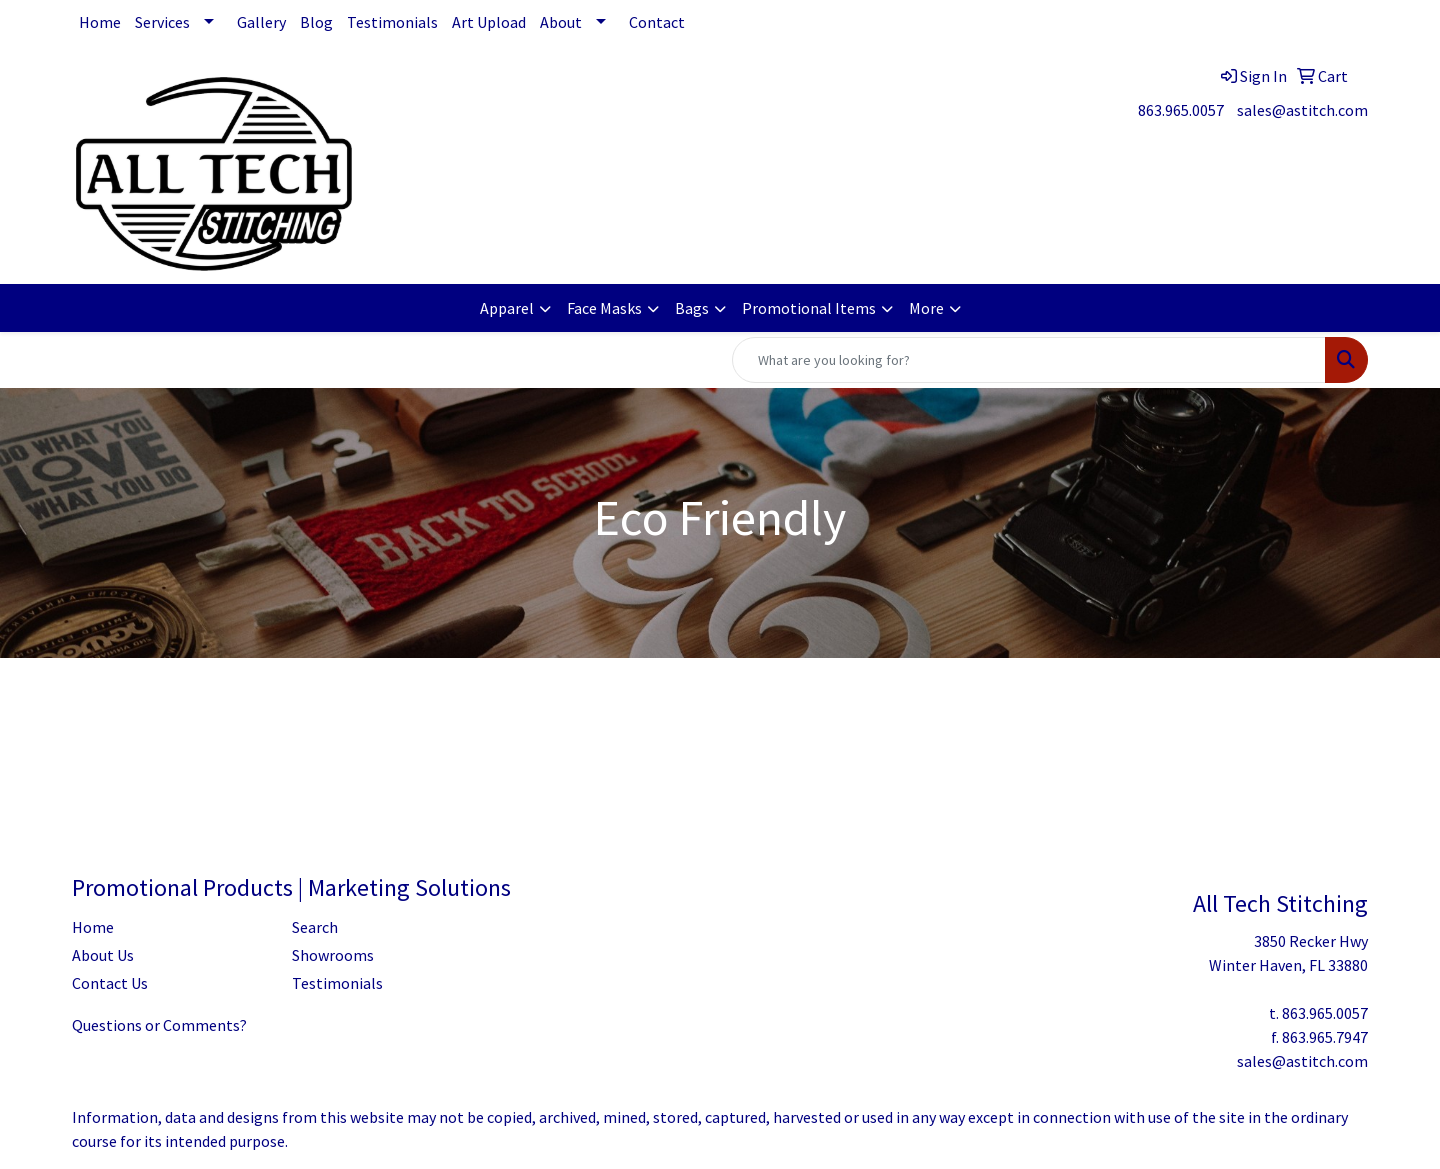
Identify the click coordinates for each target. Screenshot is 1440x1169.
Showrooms (333, 955)
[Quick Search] (1029, 360)
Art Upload (489, 22)
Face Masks (604, 308)
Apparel (507, 308)
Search (315, 927)
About (561, 22)
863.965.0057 (1181, 110)
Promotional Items (809, 308)
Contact (657, 22)
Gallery (261, 22)
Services (162, 22)
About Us (103, 955)
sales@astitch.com (1302, 110)
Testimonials (392, 22)
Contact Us (110, 983)
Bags (692, 308)
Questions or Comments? (159, 1025)
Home (100, 22)
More (926, 308)
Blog (316, 22)
